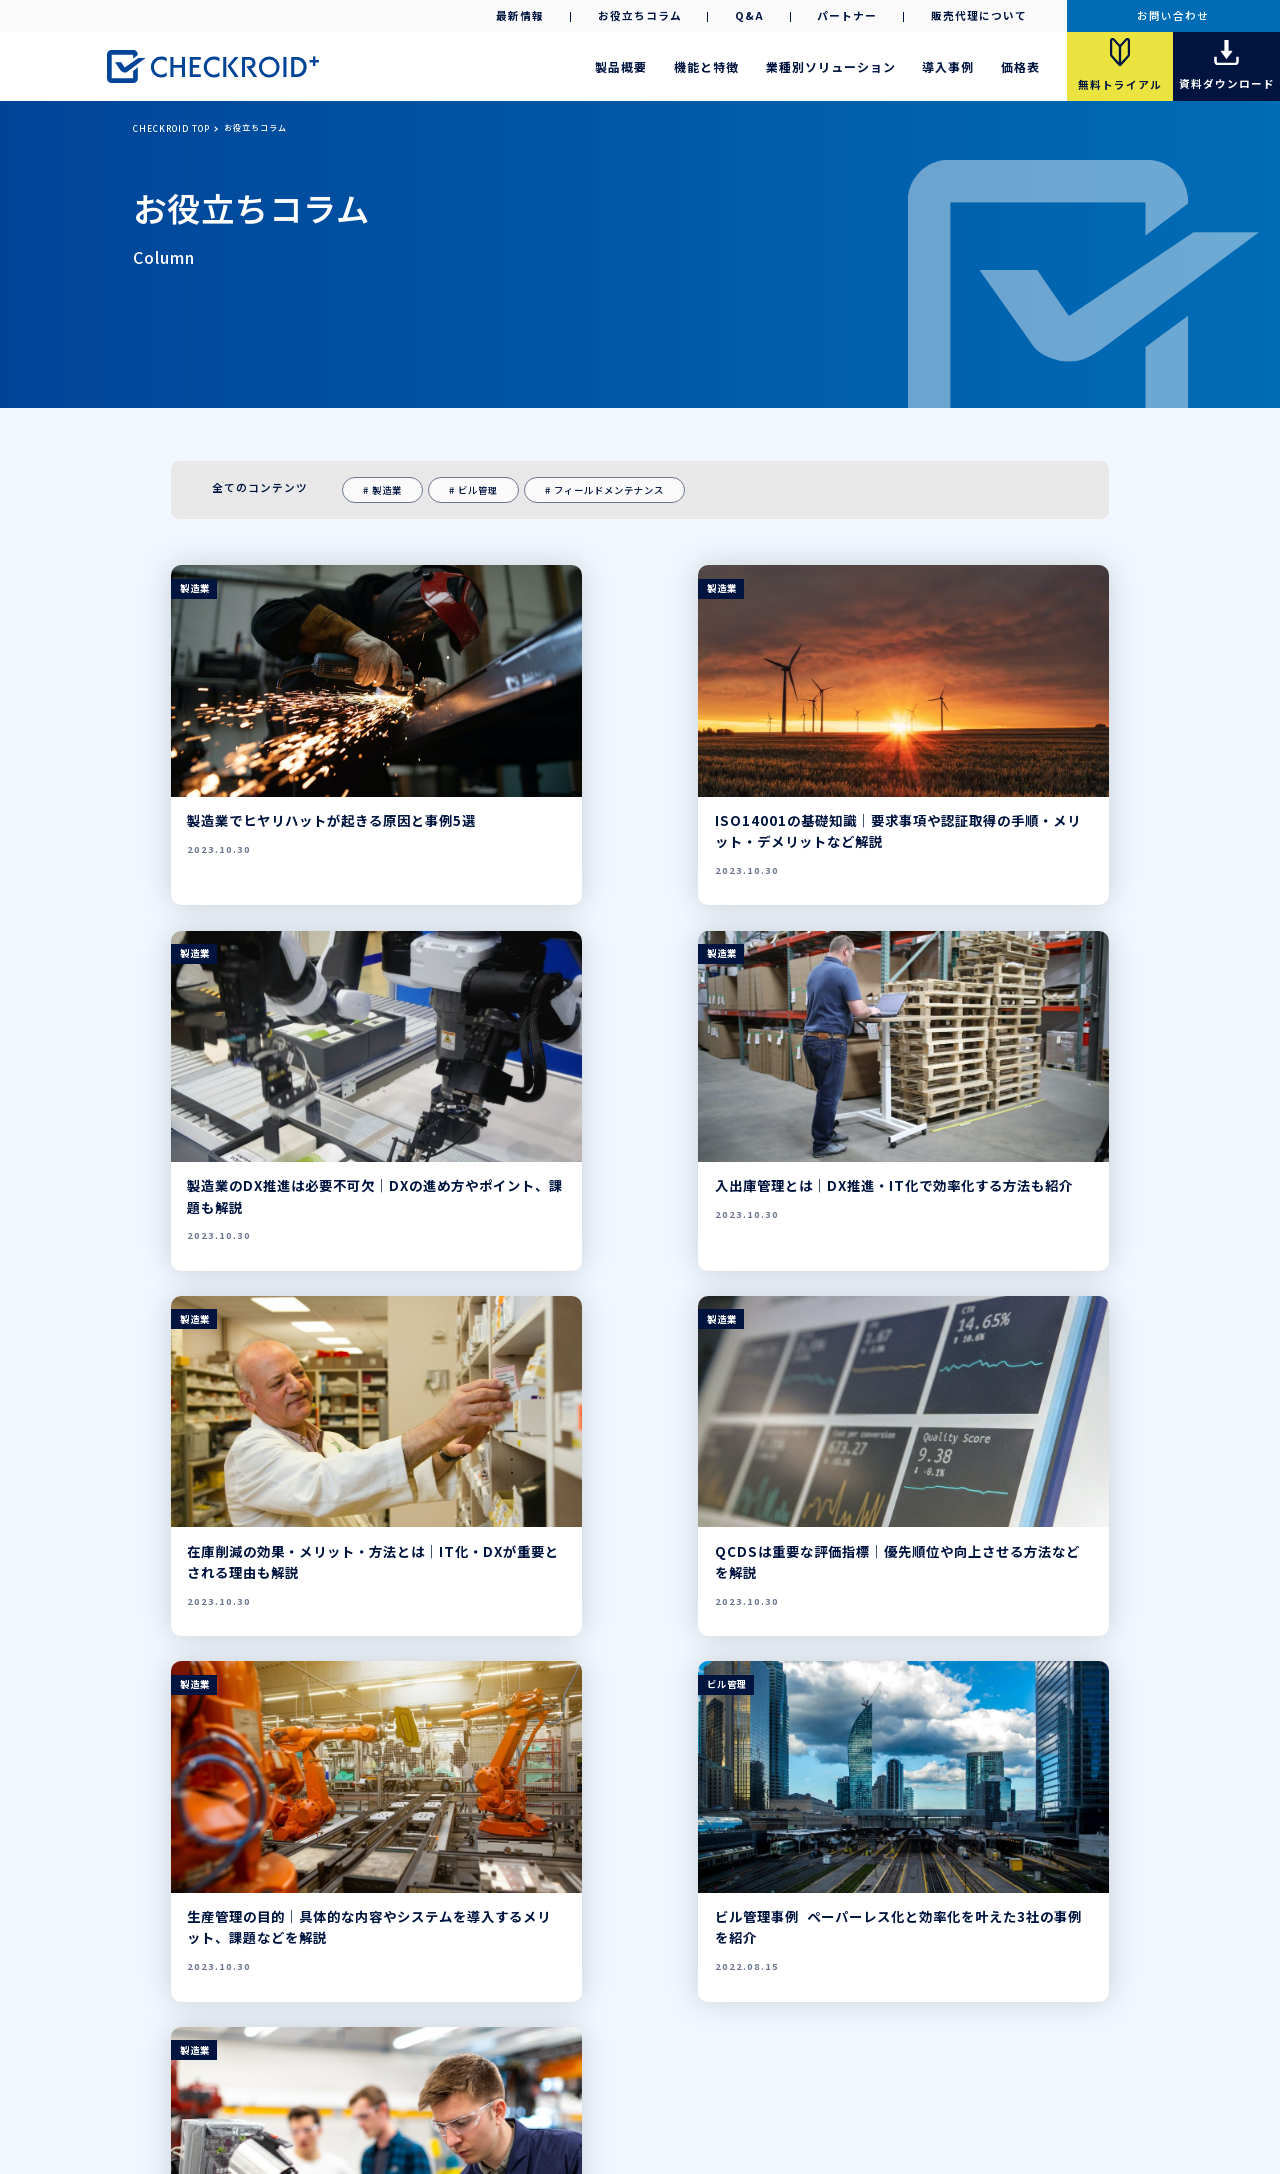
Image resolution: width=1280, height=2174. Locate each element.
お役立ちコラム (640, 15)
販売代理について (979, 15)
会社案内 (533, 2088)
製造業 (387, 490)
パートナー (847, 15)
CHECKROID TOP (170, 127)
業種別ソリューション (831, 66)
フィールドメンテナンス (609, 490)
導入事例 (948, 66)
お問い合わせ (1173, 15)
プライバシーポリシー (635, 2088)
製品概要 (621, 66)
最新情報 (520, 15)
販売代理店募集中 (434, 1996)
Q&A (749, 15)
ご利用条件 (742, 2088)
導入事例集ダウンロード (650, 2021)
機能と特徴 (706, 66)
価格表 (1020, 66)
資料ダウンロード (535, 2021)
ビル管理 (478, 490)
